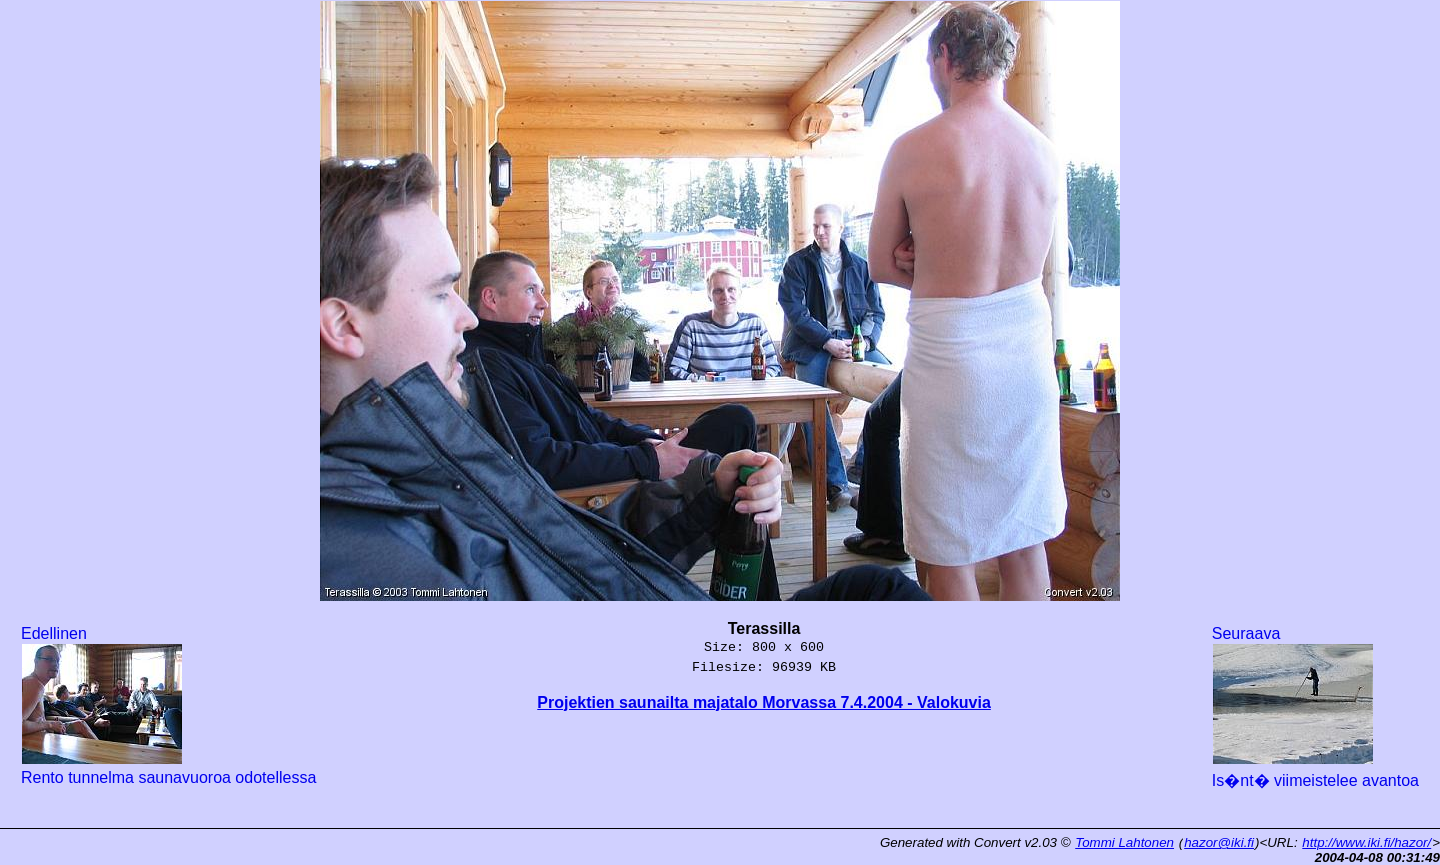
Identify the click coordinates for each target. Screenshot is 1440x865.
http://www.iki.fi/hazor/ (1366, 842)
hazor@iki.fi (1219, 842)
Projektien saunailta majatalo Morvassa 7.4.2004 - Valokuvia (764, 702)
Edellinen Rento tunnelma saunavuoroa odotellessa (168, 705)
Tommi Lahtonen (1124, 842)
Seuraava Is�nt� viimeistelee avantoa (1315, 707)
